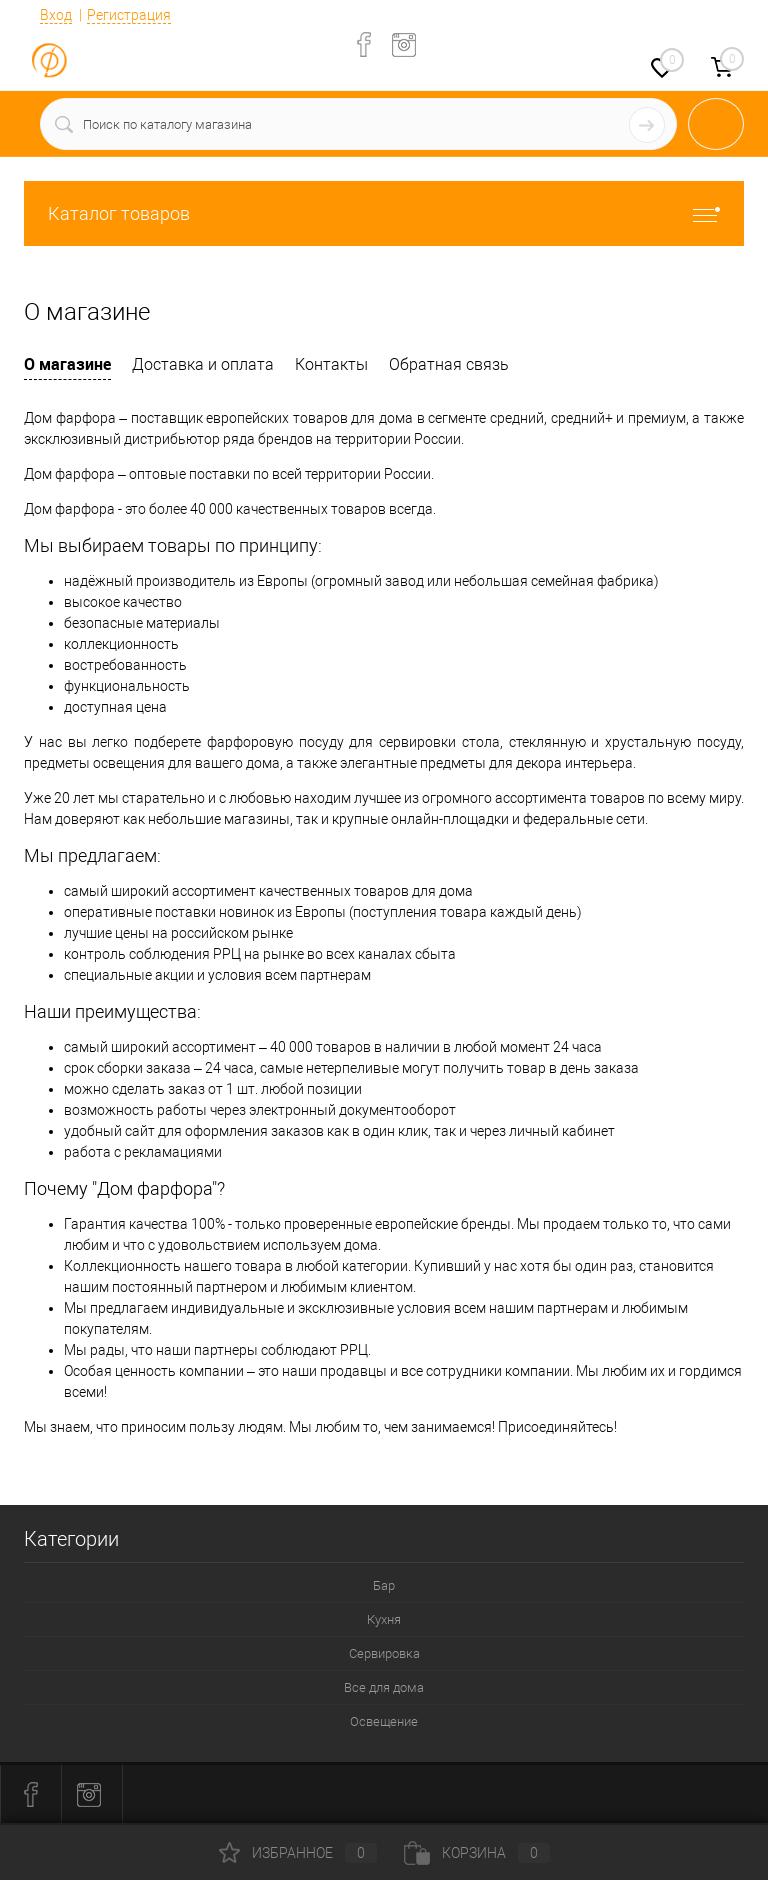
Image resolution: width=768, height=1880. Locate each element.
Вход (56, 15)
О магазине (67, 364)
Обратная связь (449, 364)
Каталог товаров (384, 213)
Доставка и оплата (203, 364)
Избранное (298, 1853)
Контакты (331, 364)
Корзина (477, 1853)
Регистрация (129, 15)
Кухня (384, 1619)
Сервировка (384, 1653)
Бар (384, 1585)
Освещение (384, 1721)
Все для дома (384, 1687)
